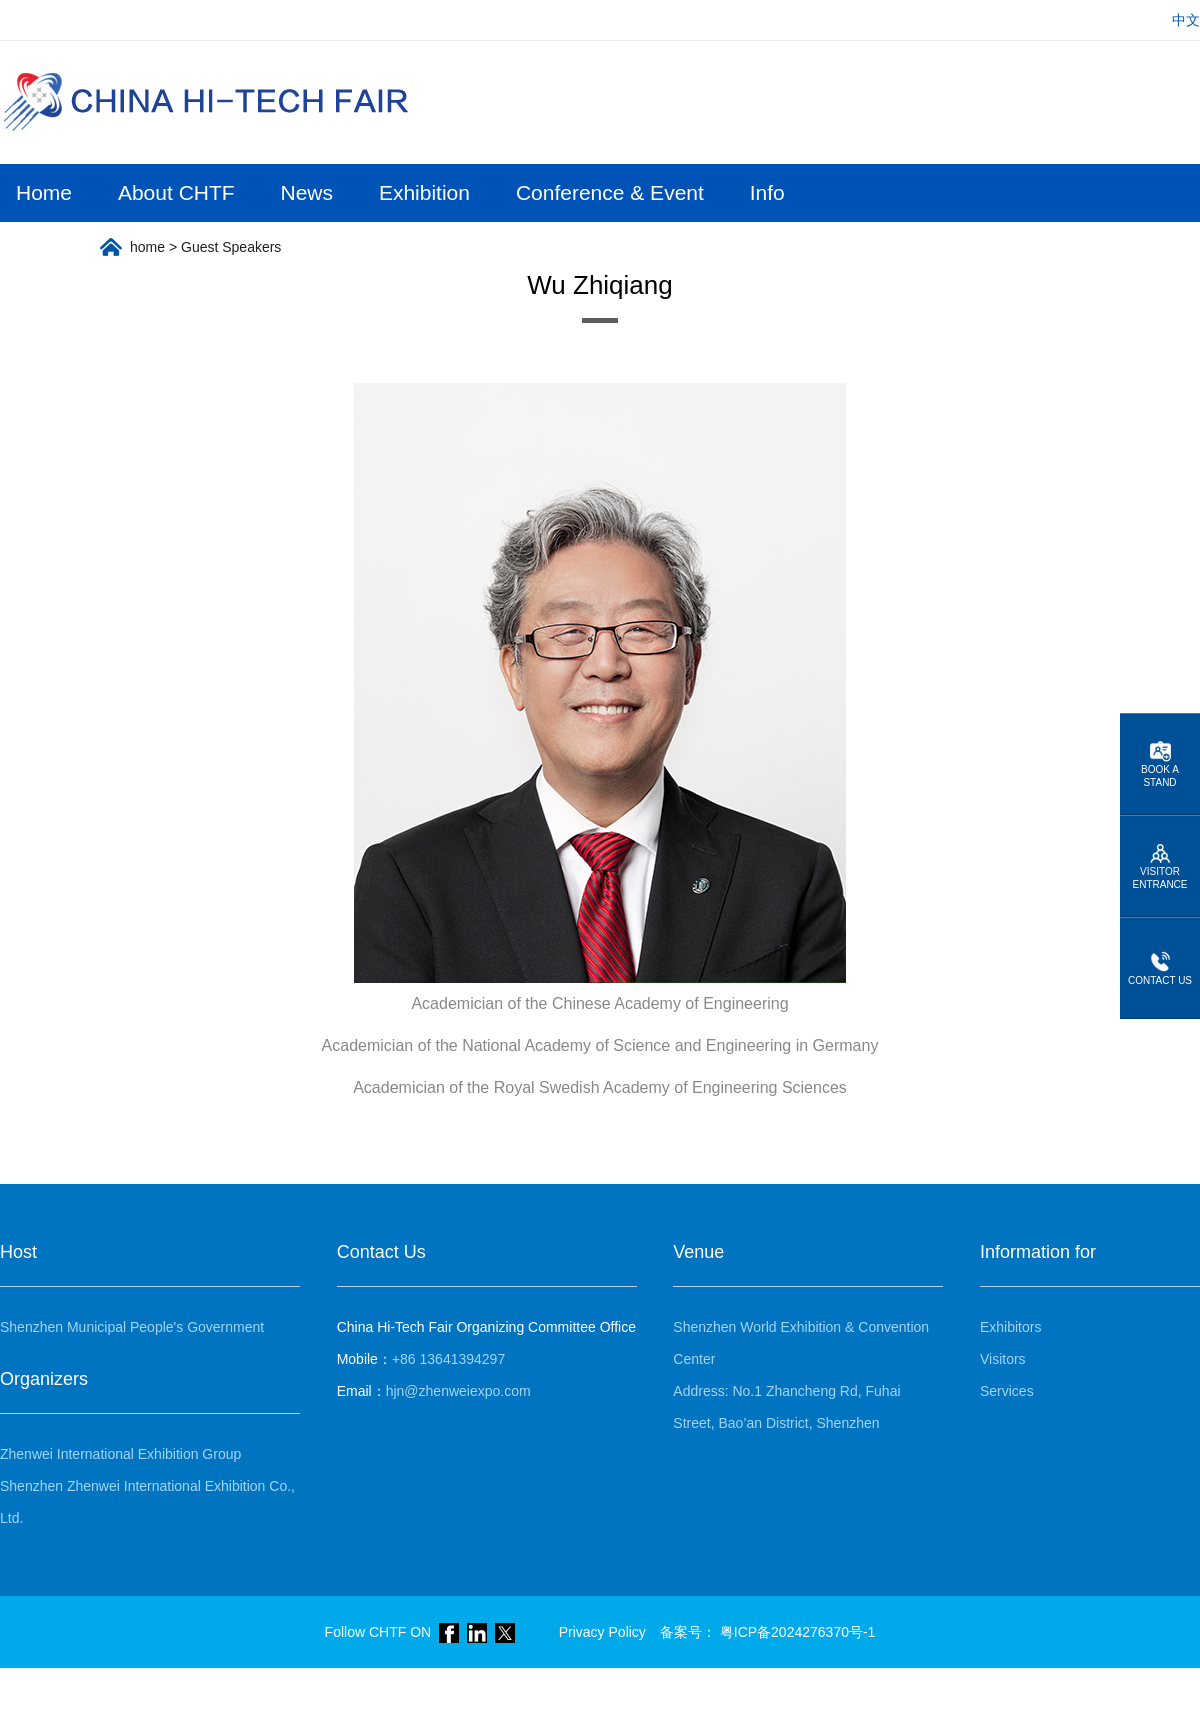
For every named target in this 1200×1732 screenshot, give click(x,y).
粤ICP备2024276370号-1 (798, 1632)
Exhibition (424, 192)
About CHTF (176, 192)
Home (44, 192)
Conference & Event (610, 192)
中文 (1186, 20)
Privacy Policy (602, 1632)
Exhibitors (1010, 1327)
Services (1007, 1391)
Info (767, 192)
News (307, 192)
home (147, 247)
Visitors (1003, 1359)
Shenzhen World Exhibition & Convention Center (801, 1343)
